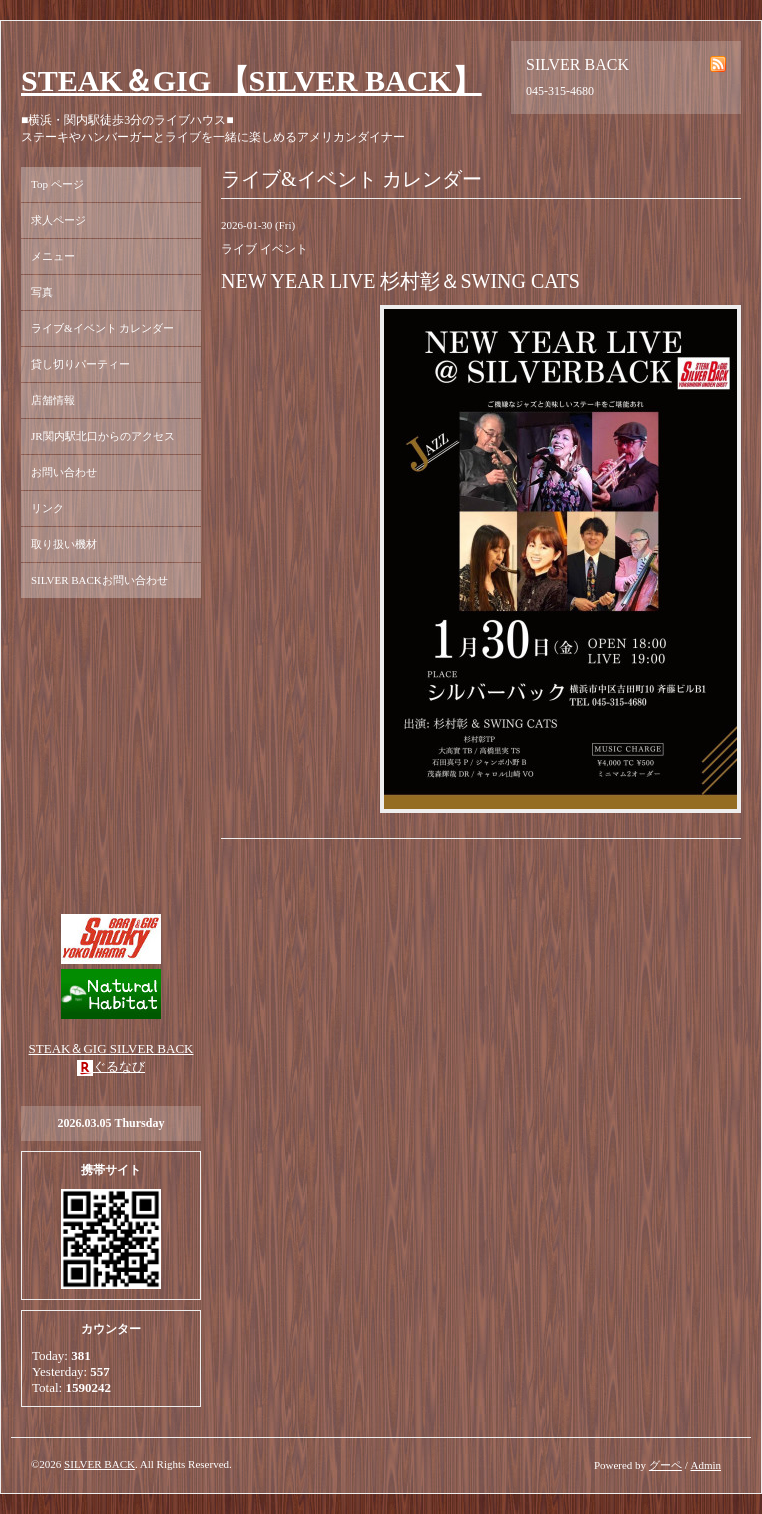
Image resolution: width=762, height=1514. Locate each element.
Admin (705, 1465)
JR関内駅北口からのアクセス (103, 436)
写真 (42, 292)
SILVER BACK (99, 1464)
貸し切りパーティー (80, 364)
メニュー (53, 256)
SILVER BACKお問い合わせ (99, 580)
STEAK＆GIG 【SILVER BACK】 (251, 80)
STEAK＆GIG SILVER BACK (111, 1048)
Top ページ (57, 184)
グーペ (665, 1465)
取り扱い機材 (64, 544)
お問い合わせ (64, 472)
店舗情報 (53, 400)
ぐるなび (119, 1066)
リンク (47, 508)
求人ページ (58, 220)
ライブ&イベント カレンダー (102, 328)
